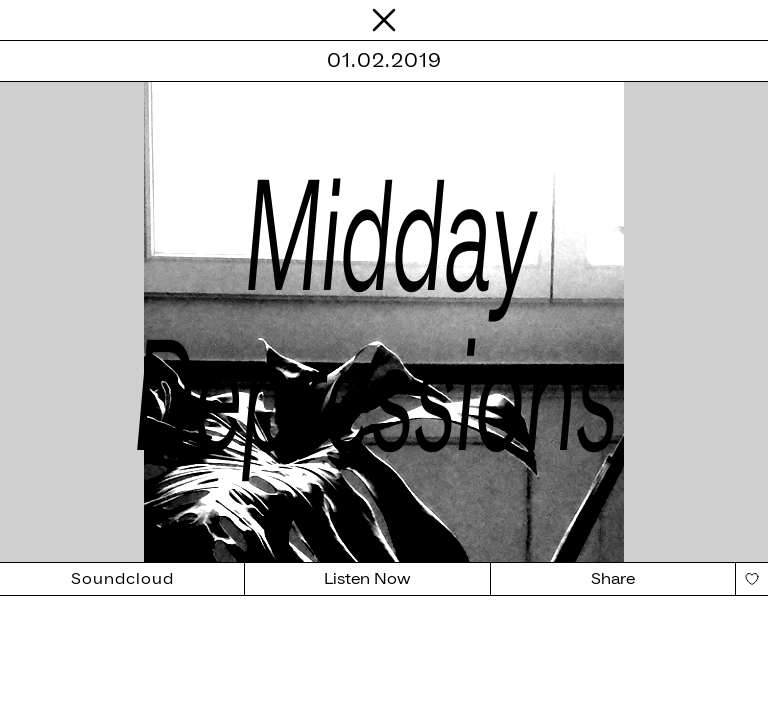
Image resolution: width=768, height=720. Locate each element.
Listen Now (367, 579)
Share (613, 579)
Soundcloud (122, 579)
